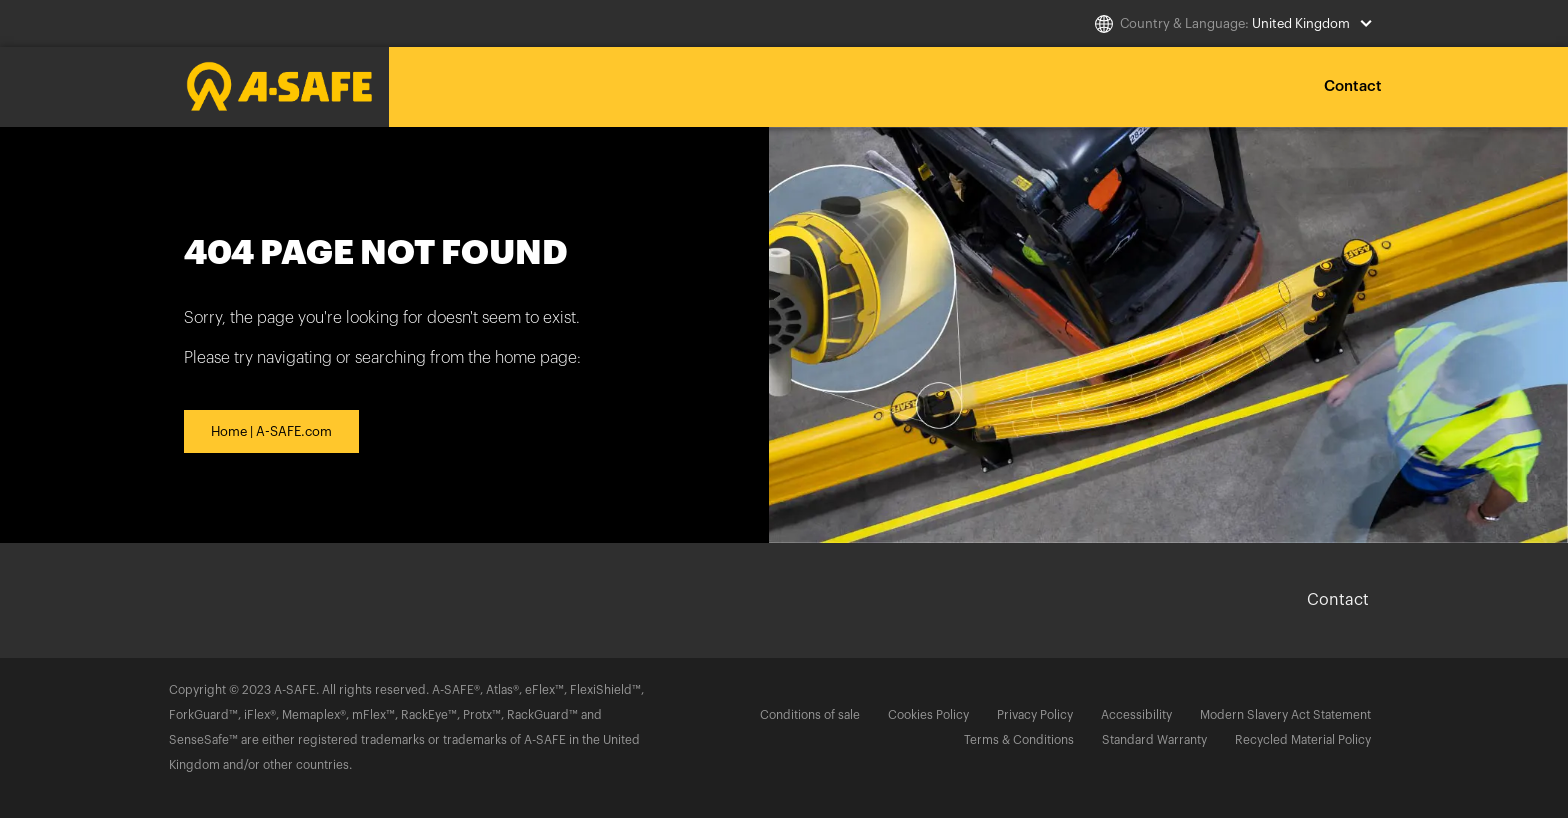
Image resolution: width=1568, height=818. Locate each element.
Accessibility (1136, 715)
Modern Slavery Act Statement (1285, 715)
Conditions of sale (810, 715)
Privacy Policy (1035, 715)
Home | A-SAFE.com (271, 431)
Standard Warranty (1154, 740)
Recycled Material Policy (1303, 740)
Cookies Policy (928, 715)
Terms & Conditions (1019, 740)
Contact (1353, 86)
